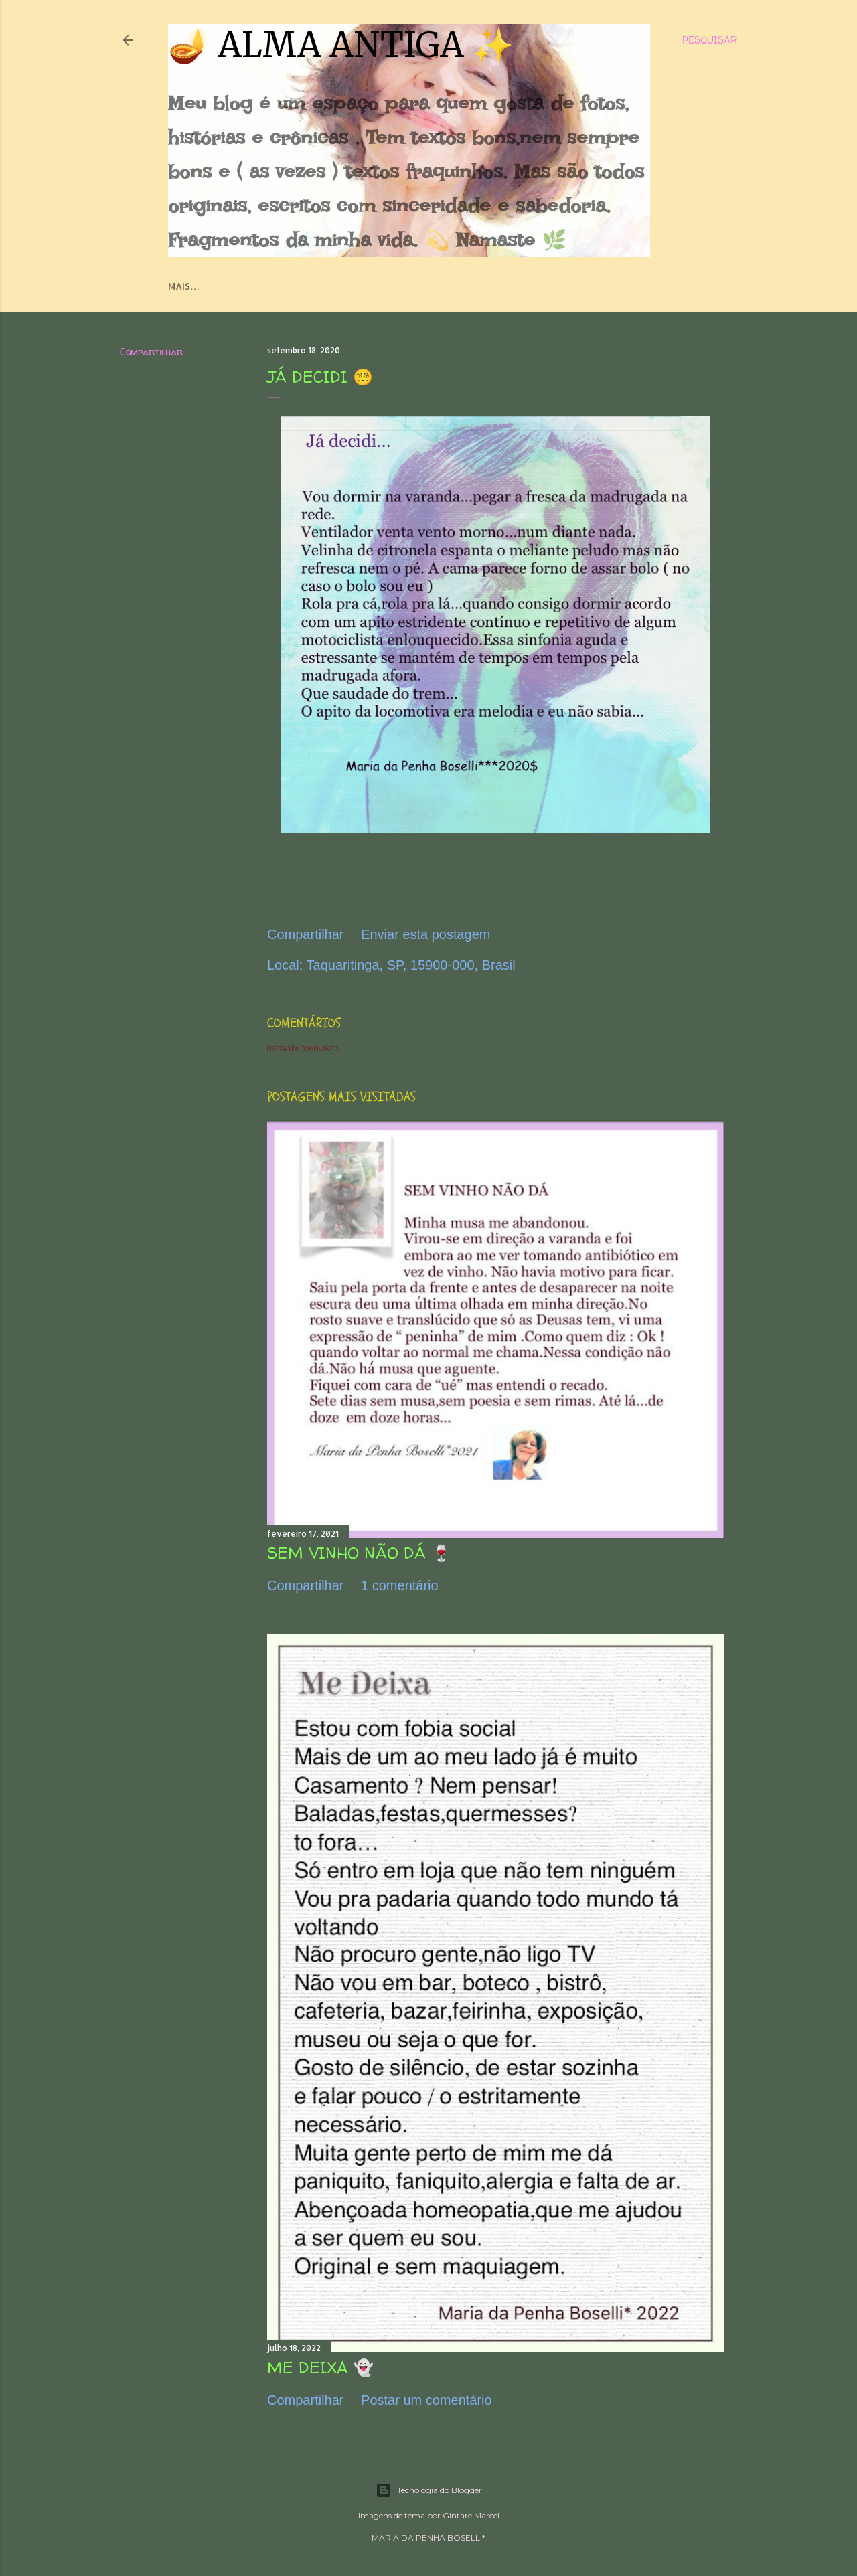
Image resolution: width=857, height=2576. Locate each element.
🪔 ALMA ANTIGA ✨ (341, 45)
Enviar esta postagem (425, 934)
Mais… (184, 286)
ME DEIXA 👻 (320, 2367)
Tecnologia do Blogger (429, 2490)
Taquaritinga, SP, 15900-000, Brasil (411, 965)
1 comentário (400, 1585)
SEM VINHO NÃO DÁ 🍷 (359, 1553)
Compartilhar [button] (151, 351)
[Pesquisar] (709, 40)
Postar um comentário (302, 1049)
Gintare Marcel (471, 2515)
